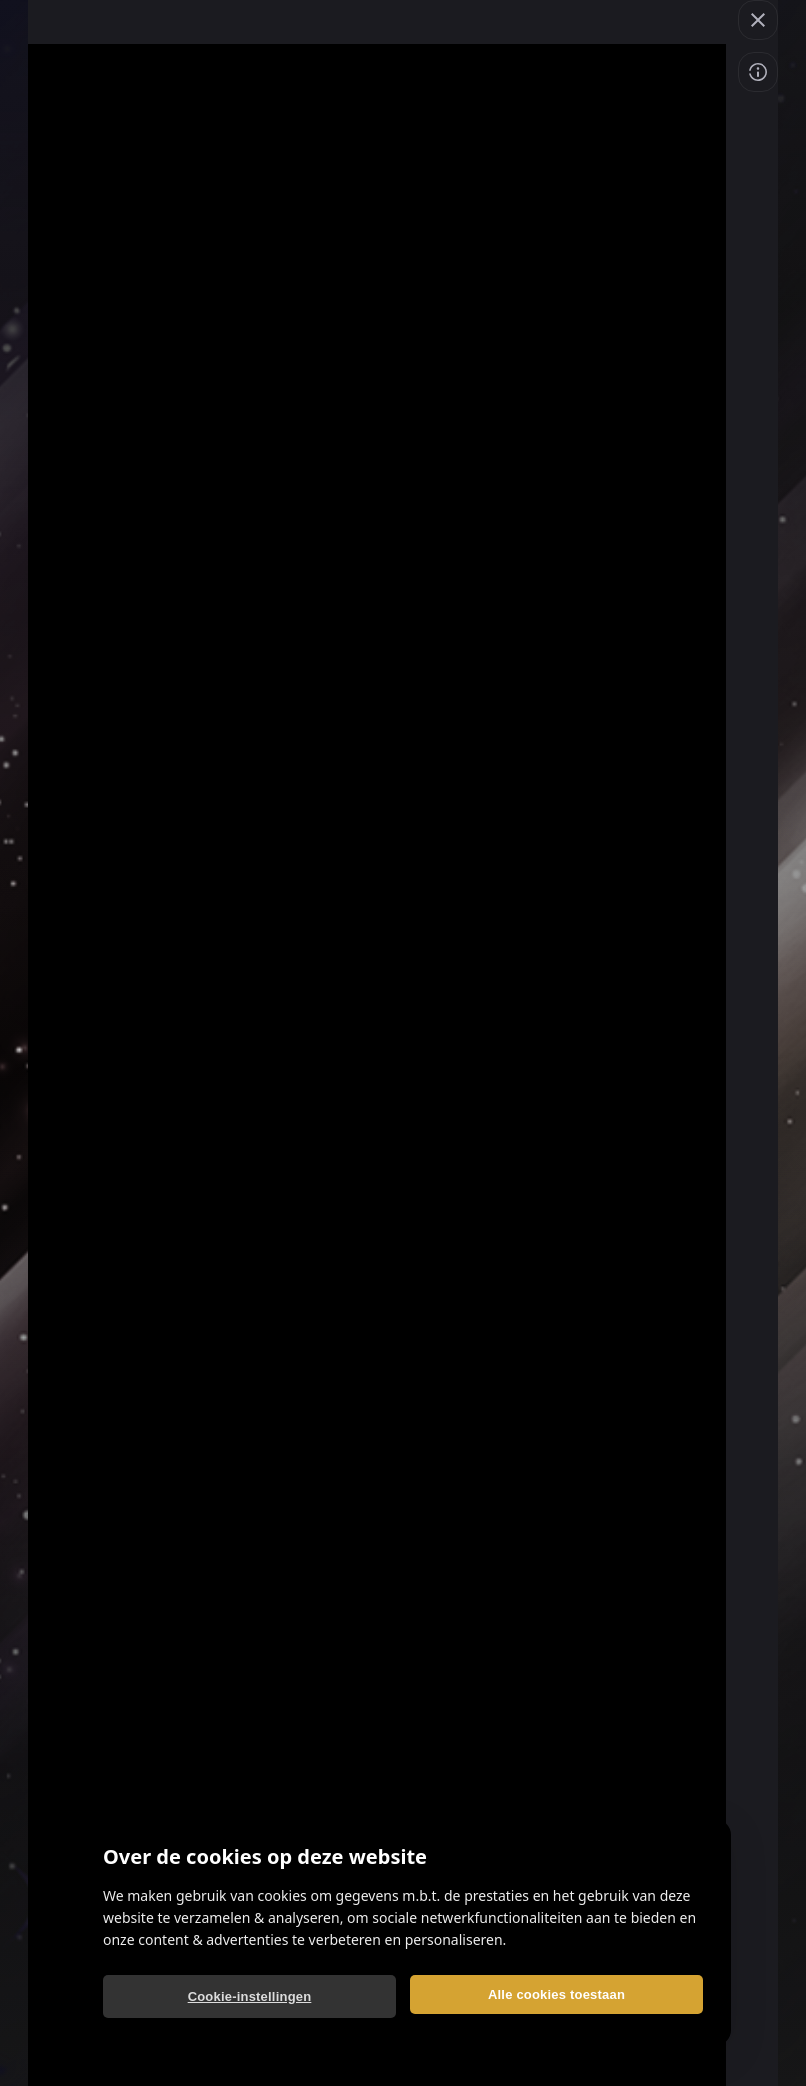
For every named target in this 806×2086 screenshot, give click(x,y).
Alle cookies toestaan (556, 1994)
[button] (758, 20)
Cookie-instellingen (250, 1996)
